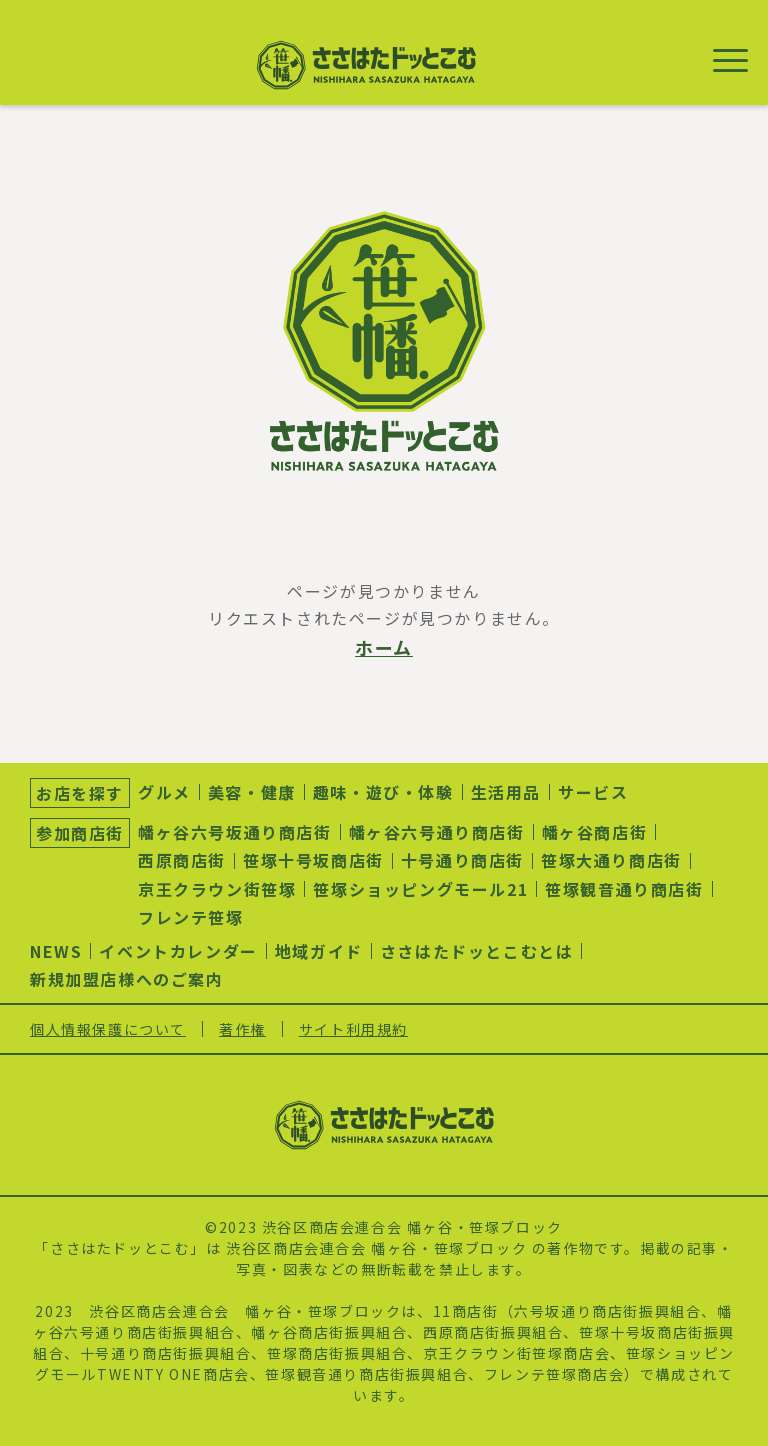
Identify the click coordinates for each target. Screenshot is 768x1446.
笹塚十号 (610, 1332)
